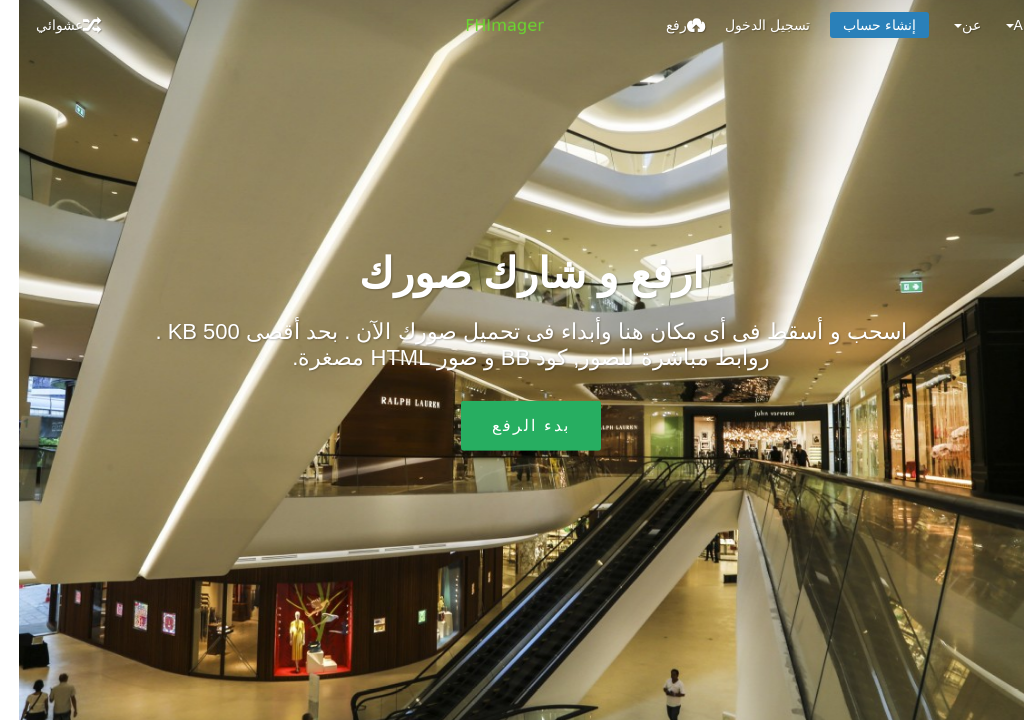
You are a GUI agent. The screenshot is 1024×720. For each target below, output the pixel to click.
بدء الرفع (511, 425)
